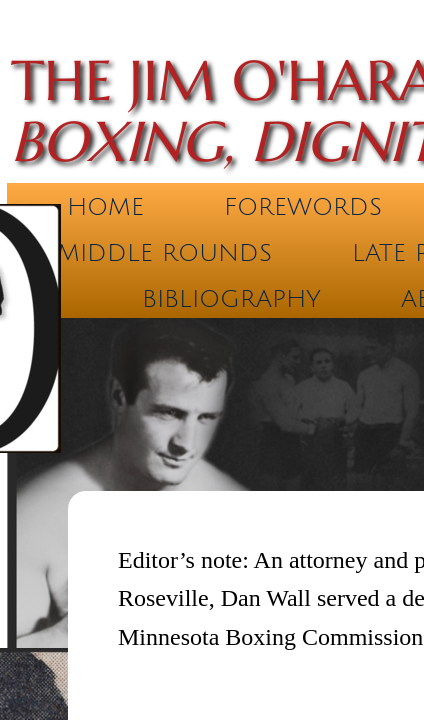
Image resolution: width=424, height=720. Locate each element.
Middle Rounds (164, 253)
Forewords (303, 207)
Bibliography (231, 299)
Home (105, 207)
